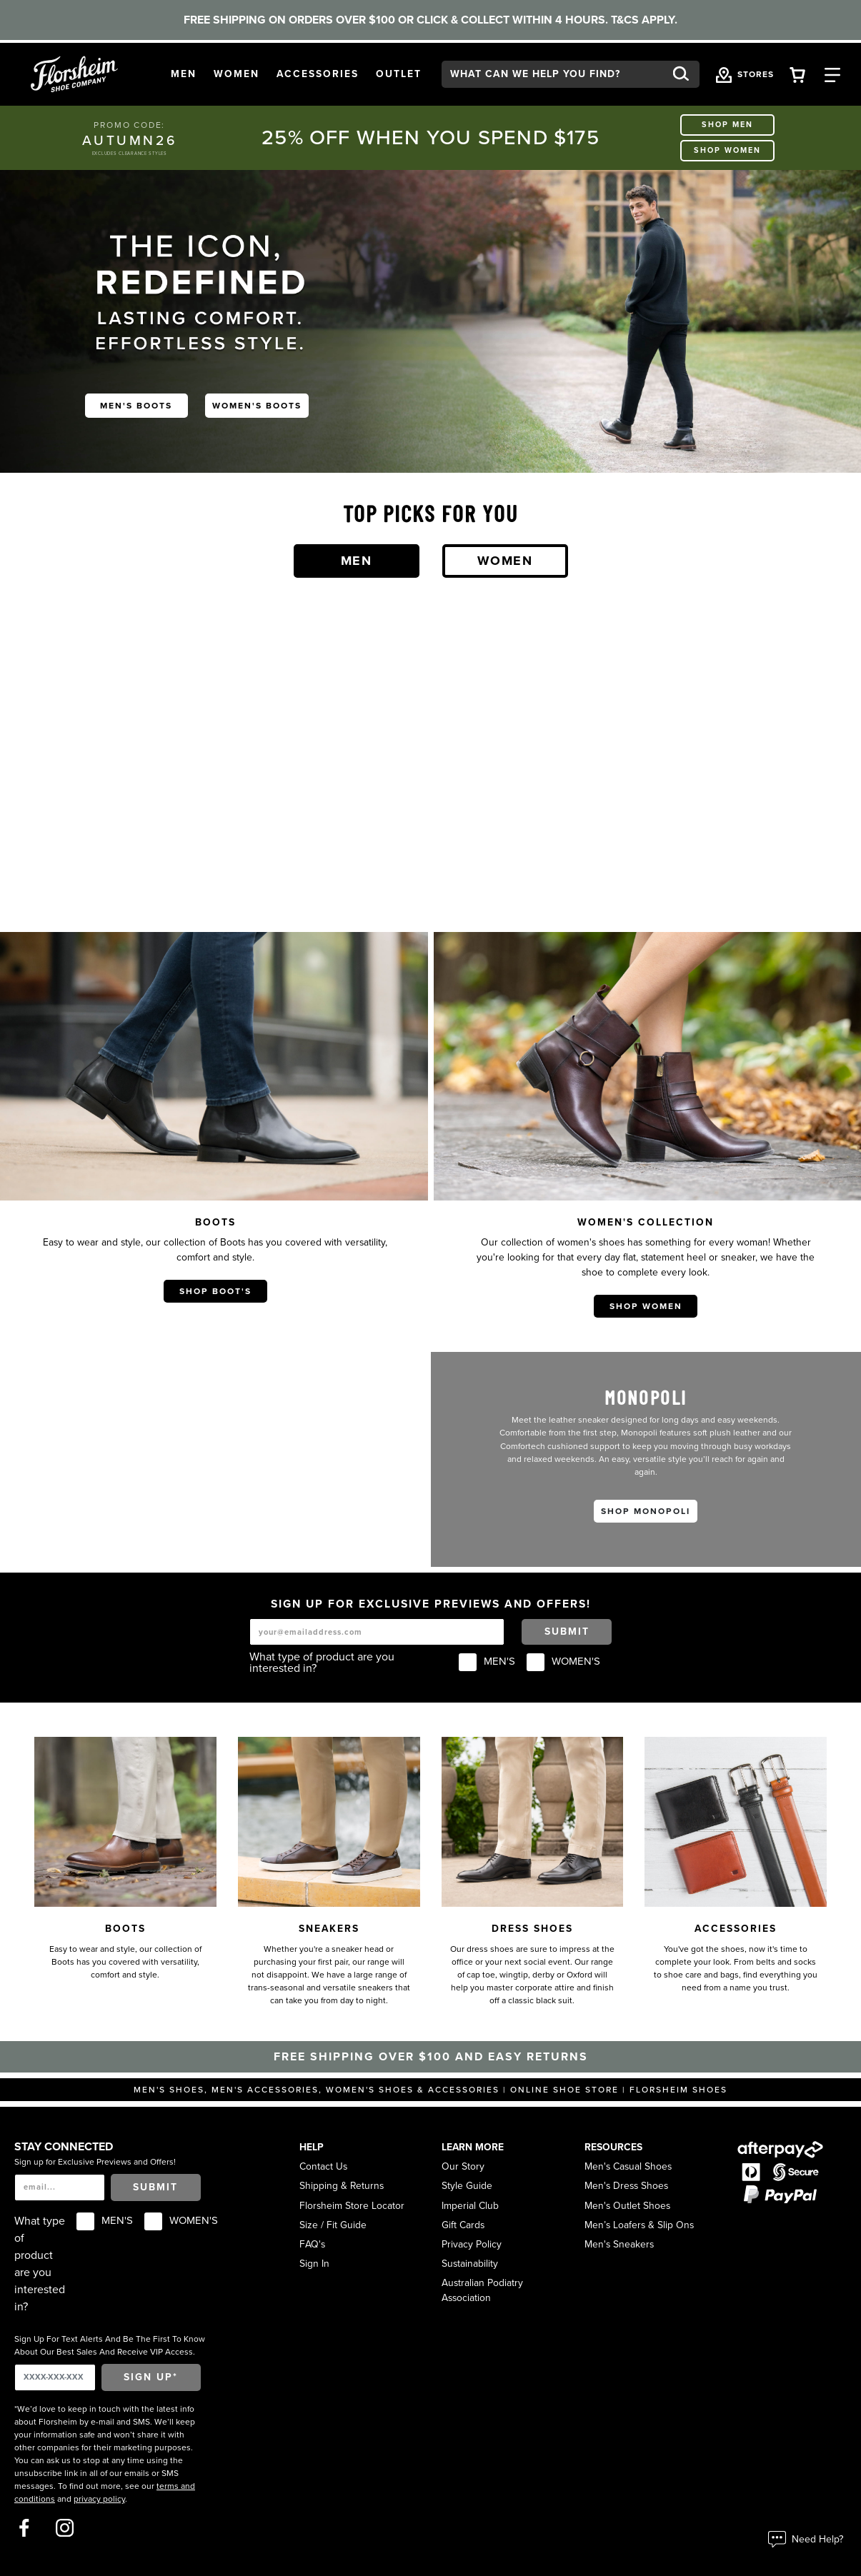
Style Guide (467, 2186)
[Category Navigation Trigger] (832, 74)
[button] (183, 74)
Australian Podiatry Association (482, 2290)
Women (505, 560)
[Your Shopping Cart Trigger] (797, 74)
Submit (566, 1631)
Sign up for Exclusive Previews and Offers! (95, 2162)
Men (356, 560)
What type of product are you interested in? (321, 1662)
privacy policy (99, 2499)
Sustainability (470, 2263)
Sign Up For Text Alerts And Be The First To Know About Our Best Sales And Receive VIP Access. (109, 2345)
